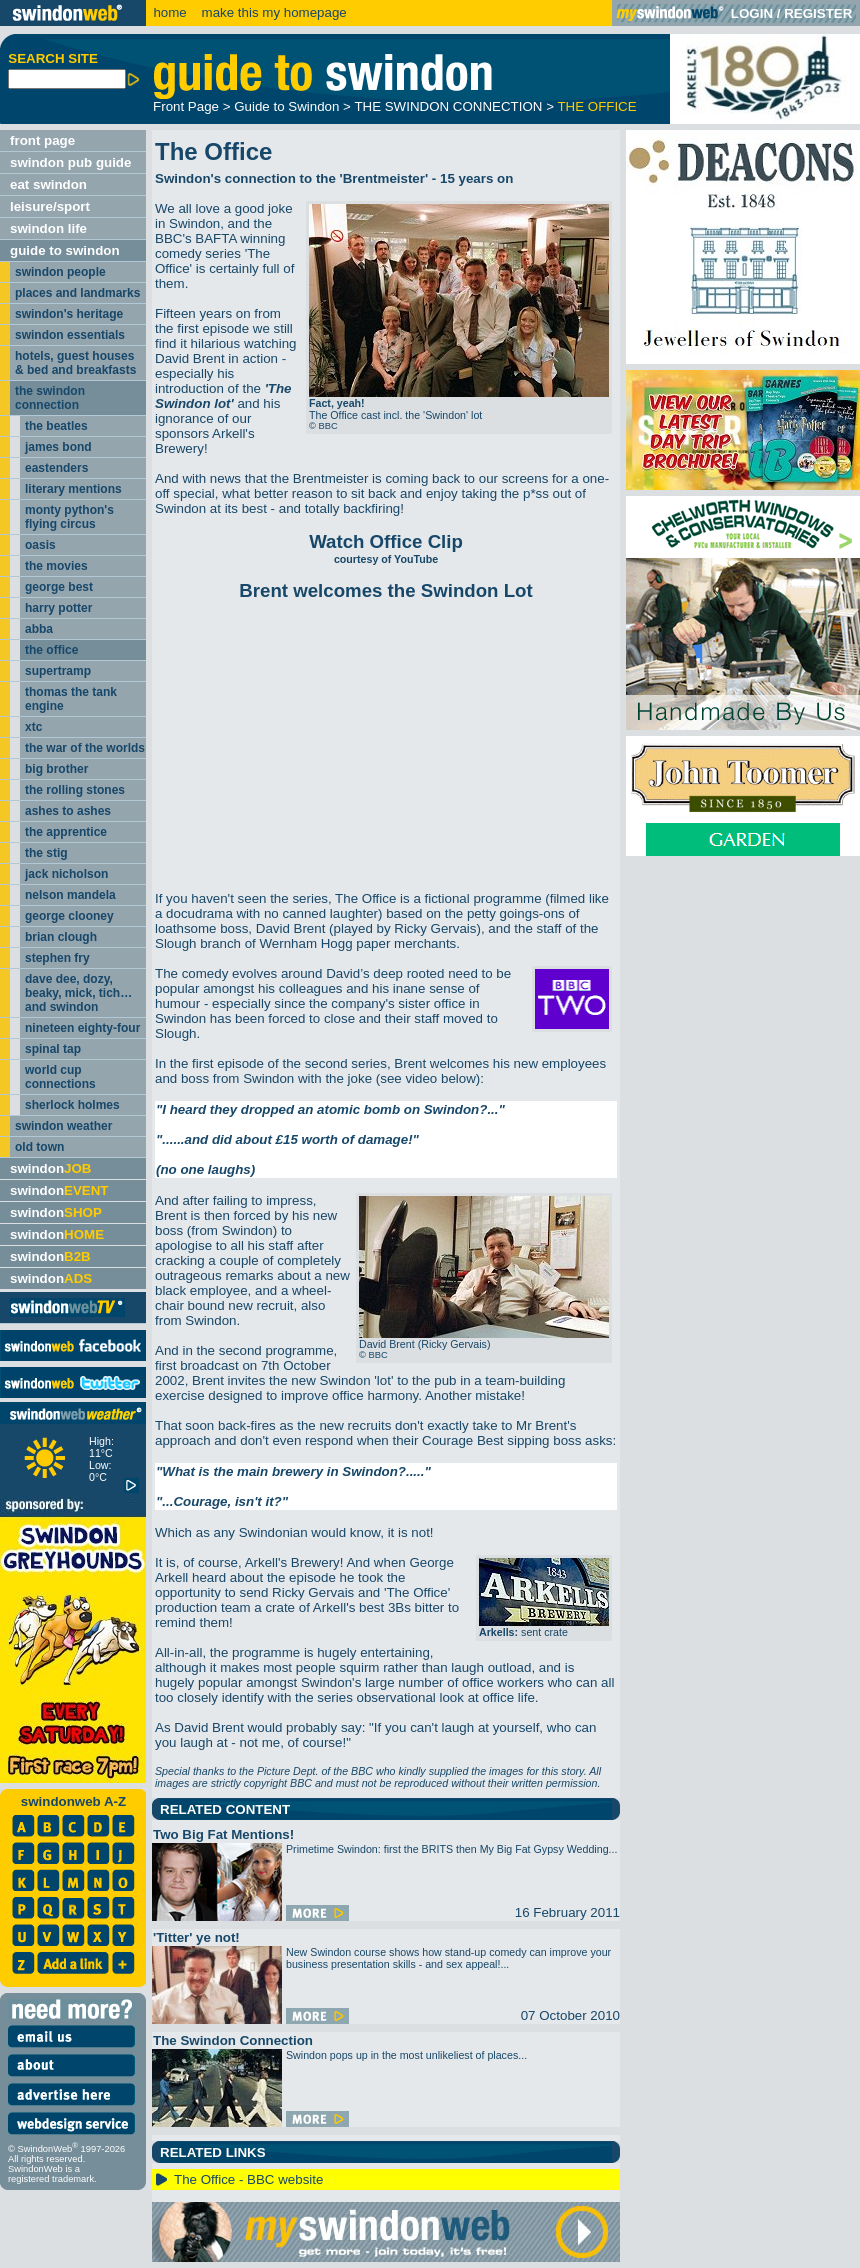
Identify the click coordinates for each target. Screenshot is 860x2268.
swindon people (60, 272)
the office (51, 650)
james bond (58, 447)
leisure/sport (50, 206)
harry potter (58, 608)
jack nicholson (66, 874)
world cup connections (60, 1077)
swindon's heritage (69, 314)
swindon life (48, 228)
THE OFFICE (596, 106)
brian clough (61, 937)
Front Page (186, 106)
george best (59, 587)
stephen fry (57, 958)
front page (42, 140)
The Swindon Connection (233, 2040)
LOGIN (752, 13)
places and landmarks (77, 293)
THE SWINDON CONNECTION (448, 106)
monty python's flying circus (69, 517)
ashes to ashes (68, 811)
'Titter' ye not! (196, 1937)
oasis (40, 545)
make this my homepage (272, 12)
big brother (56, 769)
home (169, 12)
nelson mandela (70, 895)
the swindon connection (50, 398)
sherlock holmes (72, 1105)
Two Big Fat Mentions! (223, 1834)
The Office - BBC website (248, 2179)
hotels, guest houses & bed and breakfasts (75, 363)
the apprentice (66, 832)
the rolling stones (75, 790)
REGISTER (818, 13)
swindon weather (63, 1126)
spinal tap (53, 1049)
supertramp (58, 671)
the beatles (56, 426)
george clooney (69, 916)
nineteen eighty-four (82, 1028)
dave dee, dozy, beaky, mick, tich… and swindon (78, 993)
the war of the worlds (85, 748)
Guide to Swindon (286, 106)
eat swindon (48, 184)
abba (39, 629)
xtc (33, 727)
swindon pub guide (70, 162)
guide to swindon (65, 250)
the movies (56, 566)
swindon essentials (70, 335)
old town (39, 1147)
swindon (50, 1168)
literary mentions (73, 489)
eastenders (56, 468)
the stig (46, 853)
